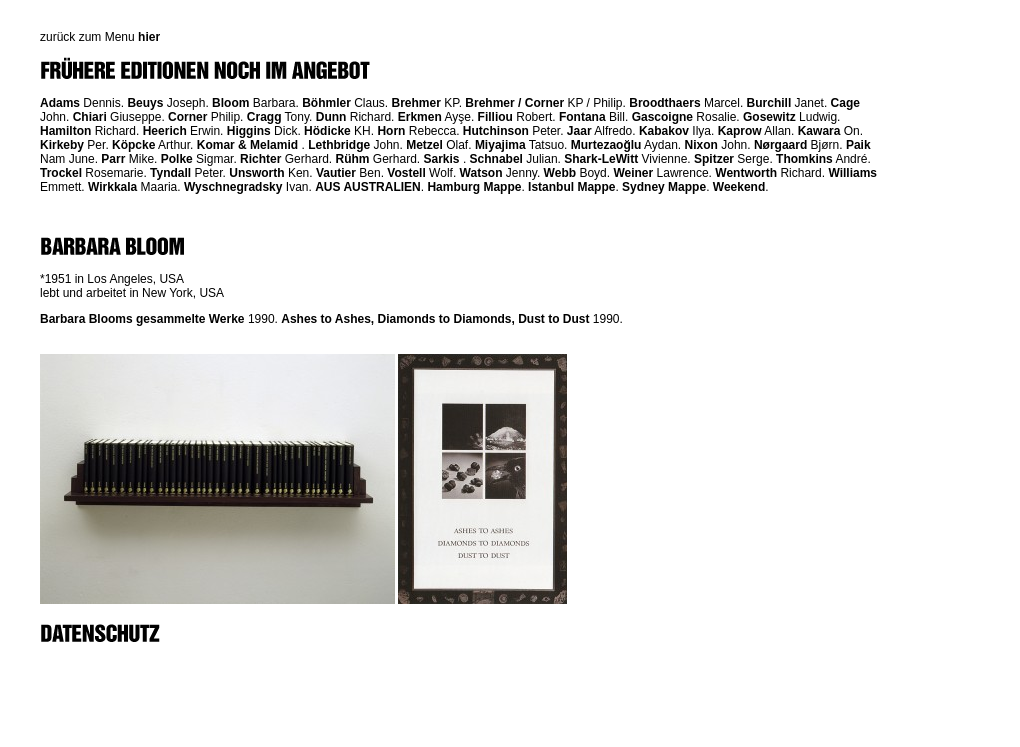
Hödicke (327, 131)
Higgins (249, 131)
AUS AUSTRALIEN (368, 187)
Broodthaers (664, 103)
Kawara (819, 131)
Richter (260, 159)
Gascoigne (662, 117)
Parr (113, 159)
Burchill (769, 103)
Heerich (165, 131)
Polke (177, 159)
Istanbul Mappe (571, 187)
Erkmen (420, 117)
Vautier (336, 173)
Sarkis (442, 159)
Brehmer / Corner (514, 103)
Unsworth (256, 173)
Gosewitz (769, 117)
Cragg (264, 117)
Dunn (331, 117)
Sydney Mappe (664, 187)
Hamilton (65, 131)
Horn (391, 131)
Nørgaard (780, 145)
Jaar (579, 131)
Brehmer (416, 103)
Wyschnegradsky (233, 187)
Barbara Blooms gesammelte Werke (142, 319)
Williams (852, 173)
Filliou (495, 117)
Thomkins (804, 159)
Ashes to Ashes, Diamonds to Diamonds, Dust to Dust (435, 319)
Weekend (739, 187)
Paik (858, 145)
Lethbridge (339, 145)
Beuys (145, 103)
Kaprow (740, 131)
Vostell (406, 173)
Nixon (701, 145)
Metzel (424, 145)
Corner (187, 117)
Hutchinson (496, 131)
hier (149, 37)
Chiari (90, 117)
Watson (481, 173)
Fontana (582, 117)
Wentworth (746, 173)
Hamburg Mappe (474, 187)
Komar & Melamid (247, 145)
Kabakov (664, 131)
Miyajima (500, 145)
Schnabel (496, 159)
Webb (560, 173)
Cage (845, 103)
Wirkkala (112, 187)
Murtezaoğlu (606, 145)
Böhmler (326, 103)
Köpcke (133, 145)
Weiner (633, 173)
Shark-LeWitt (601, 159)
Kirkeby (62, 145)
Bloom (230, 103)
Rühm (352, 159)
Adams (60, 103)
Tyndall (170, 173)
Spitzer (714, 159)
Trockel (61, 173)
